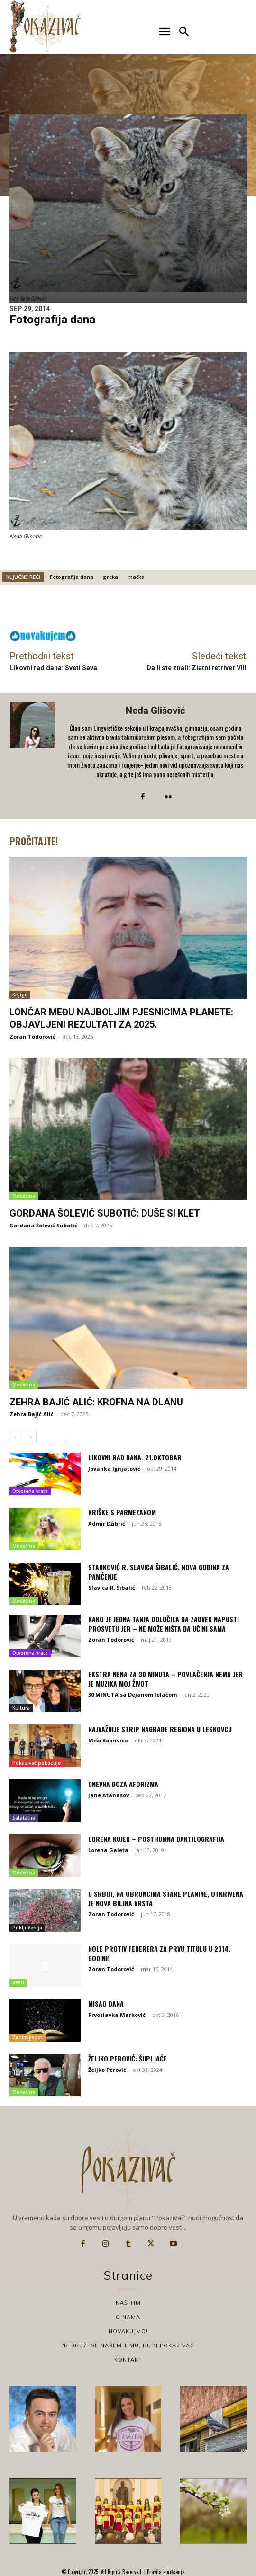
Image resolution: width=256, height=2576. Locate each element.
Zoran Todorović (32, 1036)
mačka (136, 576)
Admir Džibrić (106, 1523)
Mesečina (23, 1195)
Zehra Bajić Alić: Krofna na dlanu (96, 1402)
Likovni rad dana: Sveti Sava (53, 668)
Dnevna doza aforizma (123, 1784)
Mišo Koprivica (108, 1740)
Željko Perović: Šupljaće (127, 2058)
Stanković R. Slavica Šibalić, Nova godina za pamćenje (158, 1571)
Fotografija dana (71, 576)
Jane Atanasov (108, 1795)
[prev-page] (15, 1437)
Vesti (18, 1982)
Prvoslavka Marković (117, 2014)
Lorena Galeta (108, 1850)
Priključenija (27, 1927)
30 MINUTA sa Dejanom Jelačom (132, 1694)
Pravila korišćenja (165, 2572)
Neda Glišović (155, 710)
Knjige (19, 994)
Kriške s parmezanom (122, 1512)
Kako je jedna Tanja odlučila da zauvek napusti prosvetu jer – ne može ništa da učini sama (163, 1624)
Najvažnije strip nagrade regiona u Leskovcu (160, 1729)
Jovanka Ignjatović (114, 1468)
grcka (110, 576)
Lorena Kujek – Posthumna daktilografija (156, 1839)
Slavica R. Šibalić (111, 1587)
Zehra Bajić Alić (31, 1414)
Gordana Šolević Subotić (43, 1225)
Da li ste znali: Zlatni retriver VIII (196, 668)
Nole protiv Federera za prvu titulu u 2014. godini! (159, 1953)
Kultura (21, 1708)
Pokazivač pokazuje (36, 1762)
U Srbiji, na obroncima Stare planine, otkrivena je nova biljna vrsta (165, 1898)
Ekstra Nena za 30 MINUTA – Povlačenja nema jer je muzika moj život (165, 1678)
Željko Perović (107, 2069)
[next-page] (31, 1437)
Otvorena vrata (30, 1491)
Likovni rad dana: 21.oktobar (135, 1457)
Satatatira (24, 1817)
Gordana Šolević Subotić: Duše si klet (104, 1213)
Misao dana (106, 2003)
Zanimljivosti (28, 2037)
